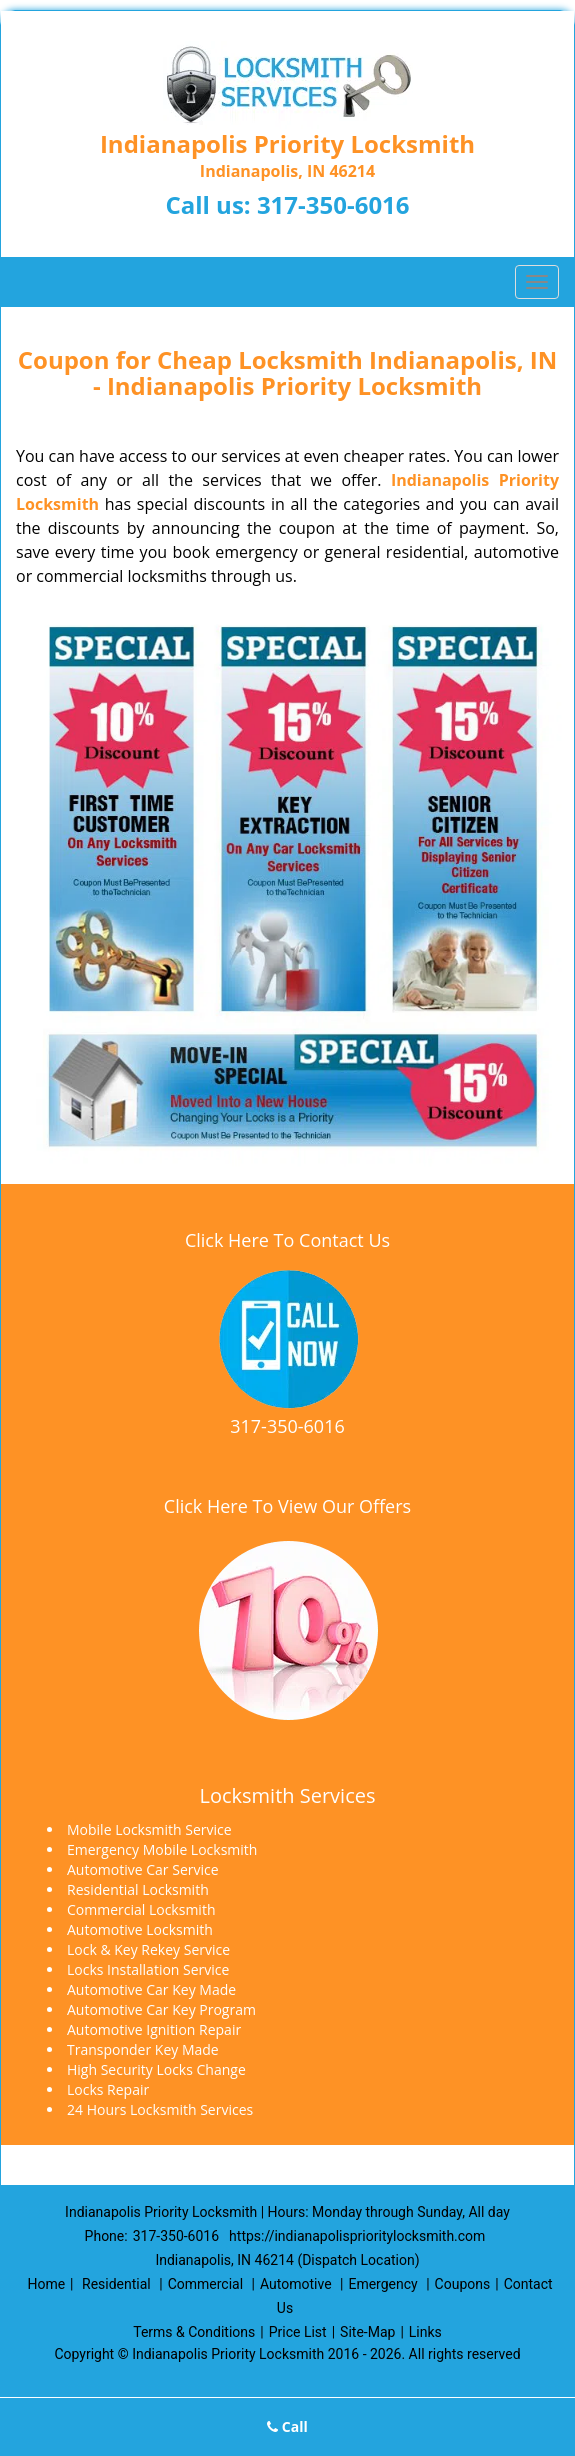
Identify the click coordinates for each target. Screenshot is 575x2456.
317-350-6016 (333, 204)
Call (287, 2426)
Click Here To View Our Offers (287, 1506)
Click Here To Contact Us (287, 1240)
